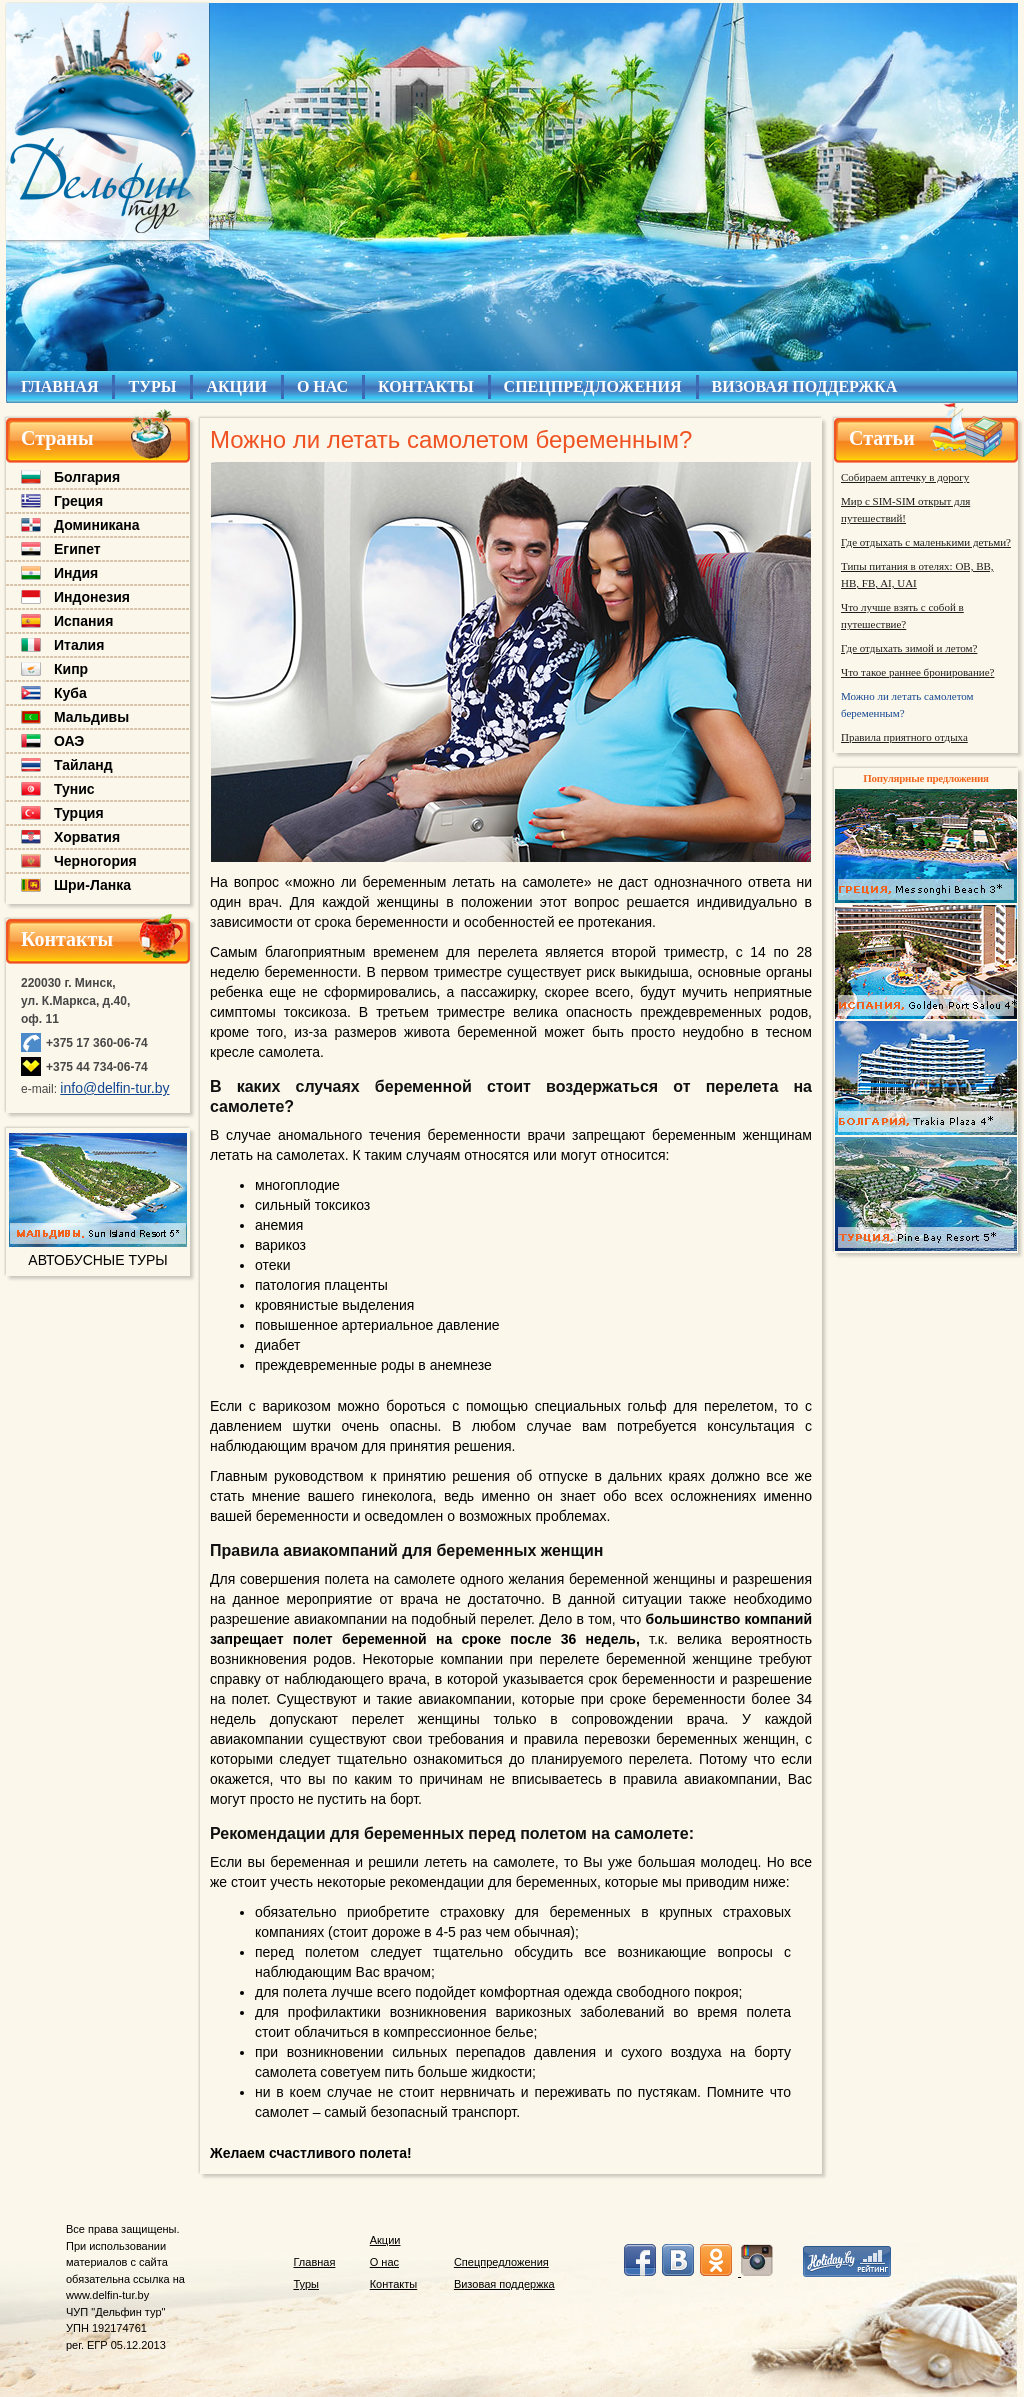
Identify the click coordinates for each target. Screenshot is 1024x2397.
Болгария (87, 477)
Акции (385, 2240)
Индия (76, 573)
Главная (315, 2262)
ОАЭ (69, 741)
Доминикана (97, 525)
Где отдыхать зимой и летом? (909, 648)
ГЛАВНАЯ (59, 386)
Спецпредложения (501, 2262)
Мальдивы (91, 717)
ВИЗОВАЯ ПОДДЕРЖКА (805, 386)
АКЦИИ (236, 386)
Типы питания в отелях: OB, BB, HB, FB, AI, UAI (917, 574)
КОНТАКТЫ (426, 386)
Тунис (74, 789)
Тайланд (83, 765)
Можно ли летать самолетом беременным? (907, 704)
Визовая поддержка (504, 2284)
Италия (79, 645)
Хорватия (87, 837)
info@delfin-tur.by (114, 1088)
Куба (70, 693)
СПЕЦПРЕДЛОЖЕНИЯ (593, 386)
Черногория (95, 861)
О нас (384, 2262)
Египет (77, 549)
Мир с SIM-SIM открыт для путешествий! (905, 509)
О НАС (322, 386)
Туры (307, 2284)
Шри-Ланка (92, 885)
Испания (83, 621)
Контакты (67, 939)
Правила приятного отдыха (904, 737)
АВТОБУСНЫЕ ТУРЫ (97, 1260)
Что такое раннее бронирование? (917, 672)
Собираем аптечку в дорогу (905, 477)
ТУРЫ (152, 386)
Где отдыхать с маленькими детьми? (926, 542)
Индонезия (92, 597)
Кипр (71, 669)
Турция (79, 813)
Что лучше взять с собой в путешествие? (902, 615)
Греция (78, 501)
